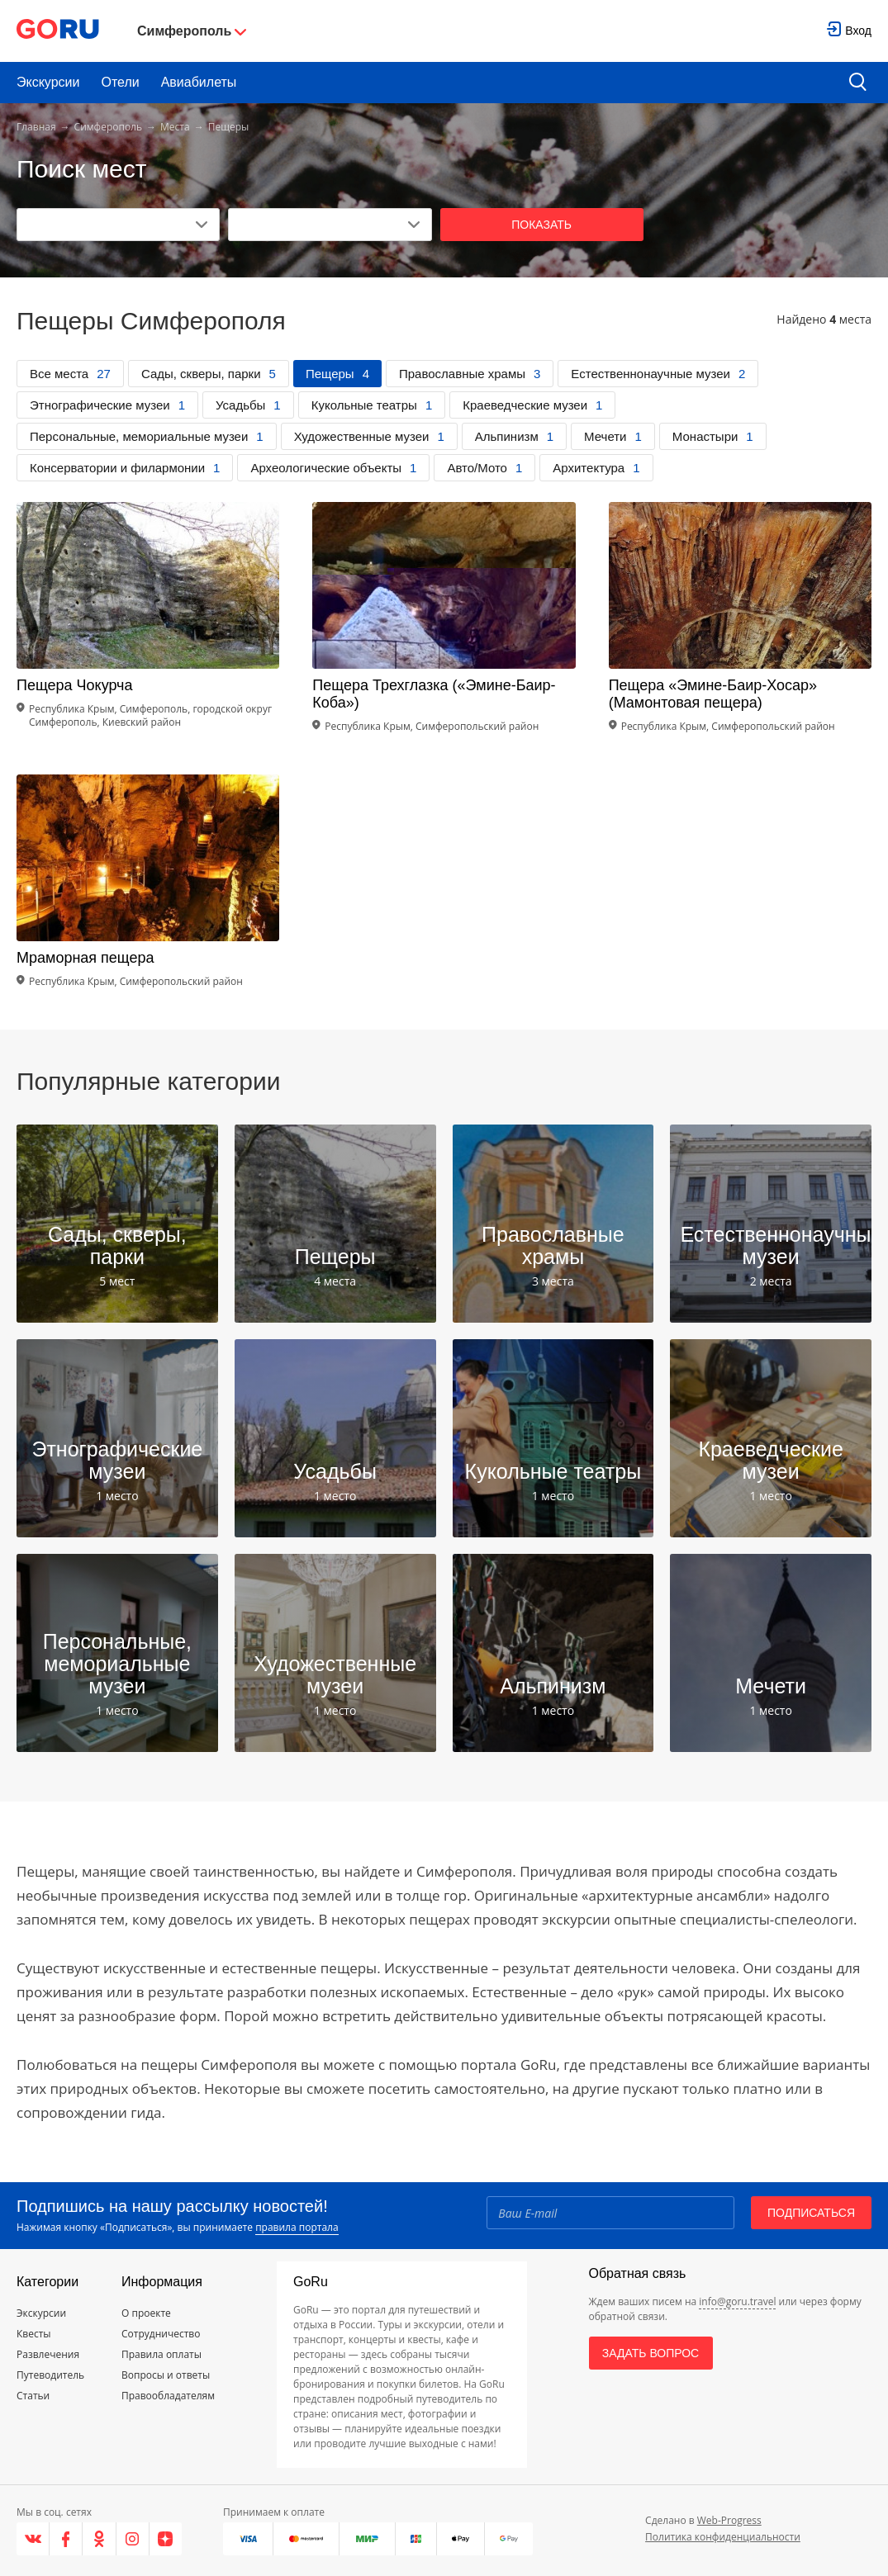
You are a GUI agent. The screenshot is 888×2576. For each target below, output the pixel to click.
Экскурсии (48, 82)
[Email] (610, 2212)
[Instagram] (133, 2538)
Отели (120, 82)
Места (175, 127)
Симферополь (108, 127)
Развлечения (48, 2354)
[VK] (33, 2538)
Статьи (33, 2396)
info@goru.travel (737, 2301)
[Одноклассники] (99, 2538)
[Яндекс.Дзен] (166, 2538)
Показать (541, 224)
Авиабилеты (199, 82)
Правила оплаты (161, 2354)
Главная (36, 127)
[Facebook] (66, 2538)
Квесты (34, 2334)
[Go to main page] (58, 31)
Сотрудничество (160, 2334)
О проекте (146, 2313)
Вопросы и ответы (165, 2375)
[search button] (857, 83)
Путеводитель (50, 2375)
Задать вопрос (650, 2353)
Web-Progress (729, 2520)
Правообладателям (168, 2396)
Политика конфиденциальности (722, 2537)
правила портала (296, 2227)
